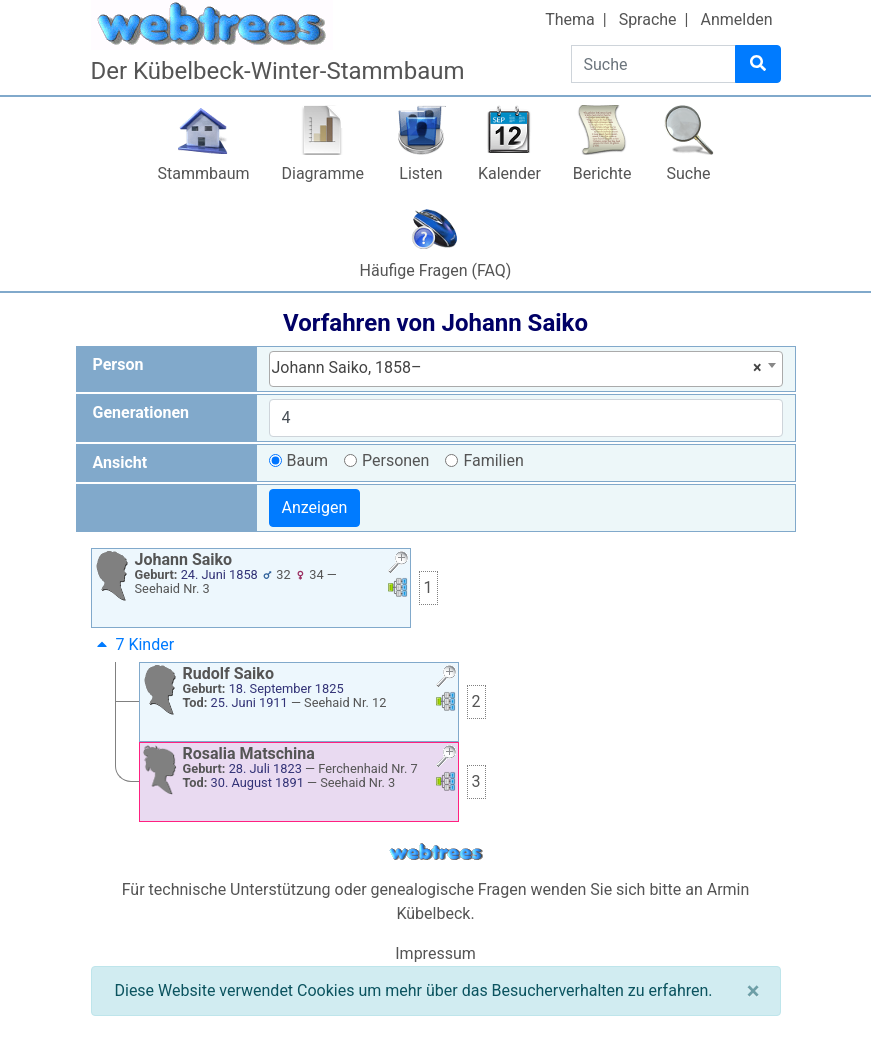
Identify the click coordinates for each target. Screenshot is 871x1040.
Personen (395, 460)
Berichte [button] (602, 173)
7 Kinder (133, 644)
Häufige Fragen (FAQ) (436, 270)
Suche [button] (689, 173)
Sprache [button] (648, 19)
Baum (308, 460)
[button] (398, 564)
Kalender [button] (509, 173)
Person (118, 364)
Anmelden (736, 19)
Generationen (141, 412)
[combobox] (526, 369)
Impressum (435, 953)
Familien (493, 460)
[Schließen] (753, 991)
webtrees (436, 852)
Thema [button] (570, 19)
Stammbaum (203, 173)
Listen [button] (420, 173)
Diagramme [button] (323, 173)
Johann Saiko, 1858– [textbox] (517, 368)
